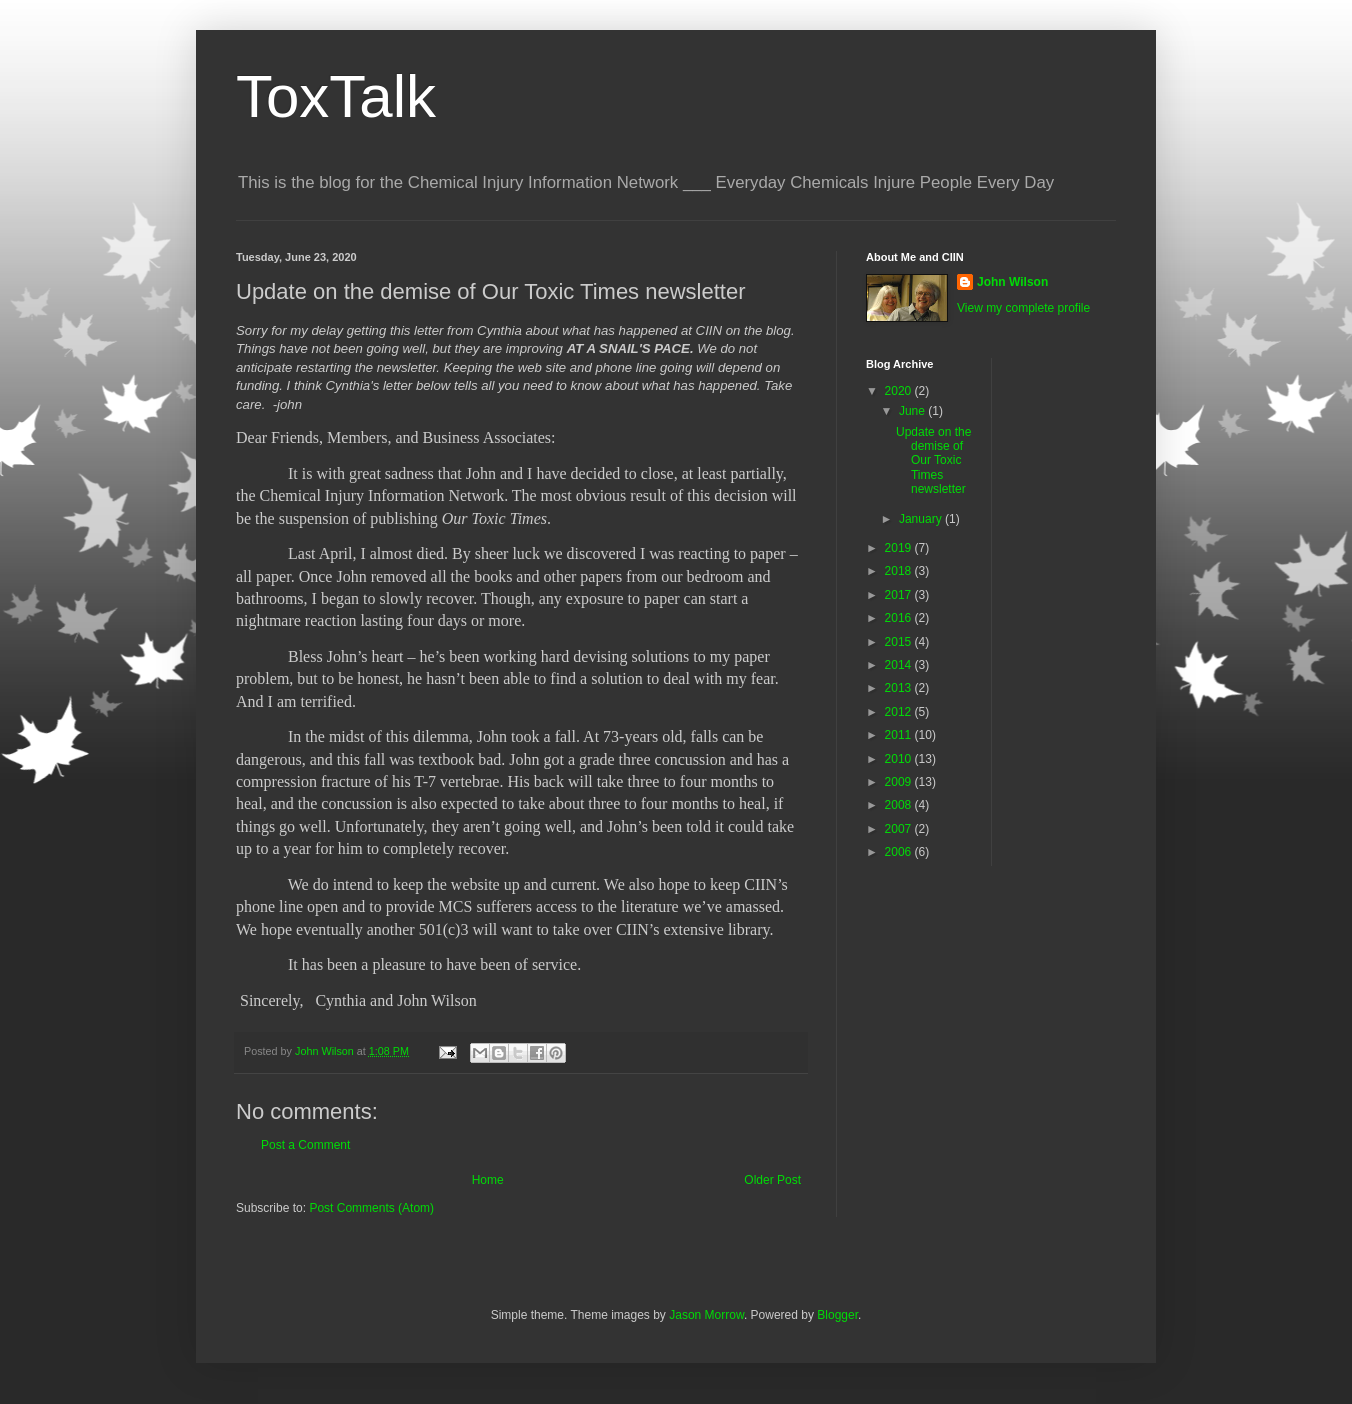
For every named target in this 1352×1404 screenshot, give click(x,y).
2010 (900, 759)
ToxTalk (336, 96)
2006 (900, 852)
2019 (900, 548)
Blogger (837, 1315)
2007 (900, 829)
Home (488, 1180)
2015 (900, 642)
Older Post (772, 1180)
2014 (900, 665)
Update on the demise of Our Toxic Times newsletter (933, 461)
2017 (900, 595)
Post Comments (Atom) (371, 1208)
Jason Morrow (706, 1315)
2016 (900, 618)
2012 (900, 712)
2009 (900, 782)
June (913, 411)
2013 (900, 688)
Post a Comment (305, 1145)
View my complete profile (1023, 308)
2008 (900, 805)
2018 (900, 571)
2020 (900, 391)
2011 (900, 735)
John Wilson (1012, 282)
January (922, 519)
